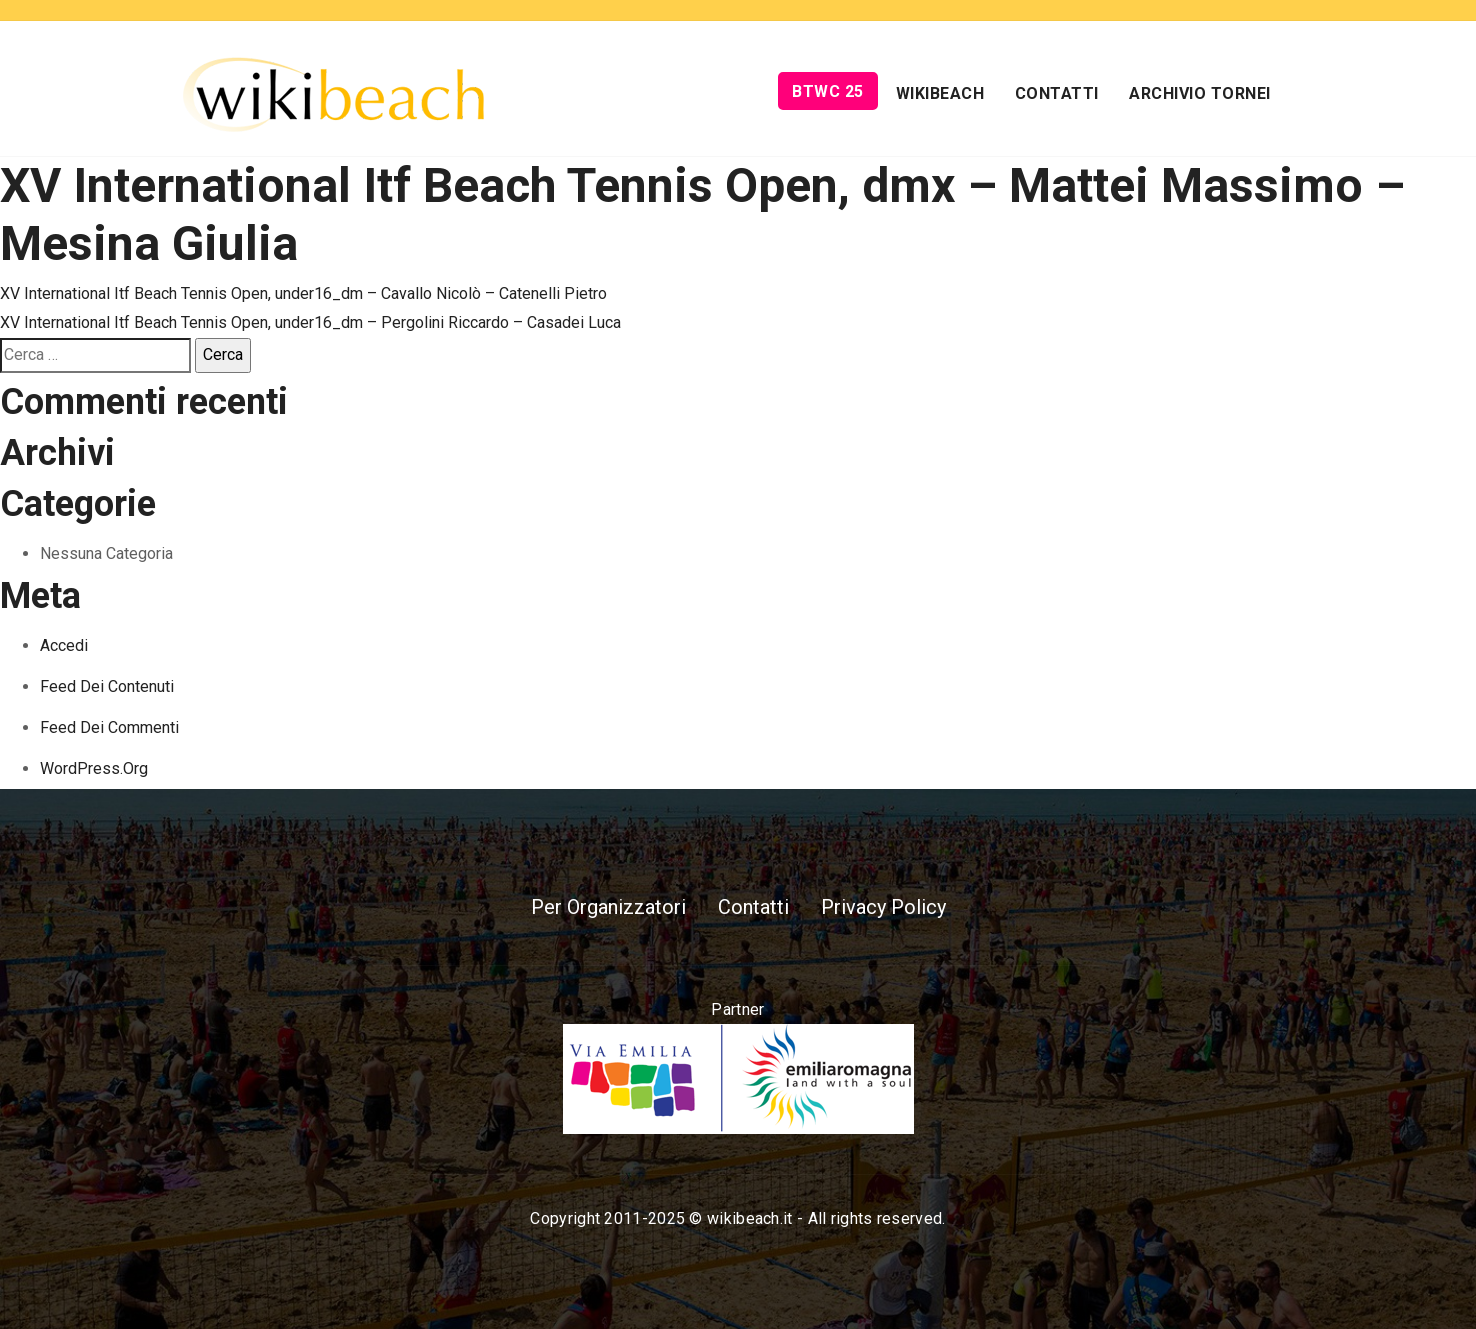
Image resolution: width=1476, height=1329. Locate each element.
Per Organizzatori (608, 907)
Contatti (1057, 93)
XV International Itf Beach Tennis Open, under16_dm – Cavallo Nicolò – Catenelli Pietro (303, 293)
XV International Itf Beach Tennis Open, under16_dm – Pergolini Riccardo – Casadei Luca (310, 322)
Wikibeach (940, 93)
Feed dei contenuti (107, 686)
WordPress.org (94, 768)
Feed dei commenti (109, 727)
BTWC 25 (828, 91)
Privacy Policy (883, 907)
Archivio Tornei (1200, 93)
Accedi (64, 645)
